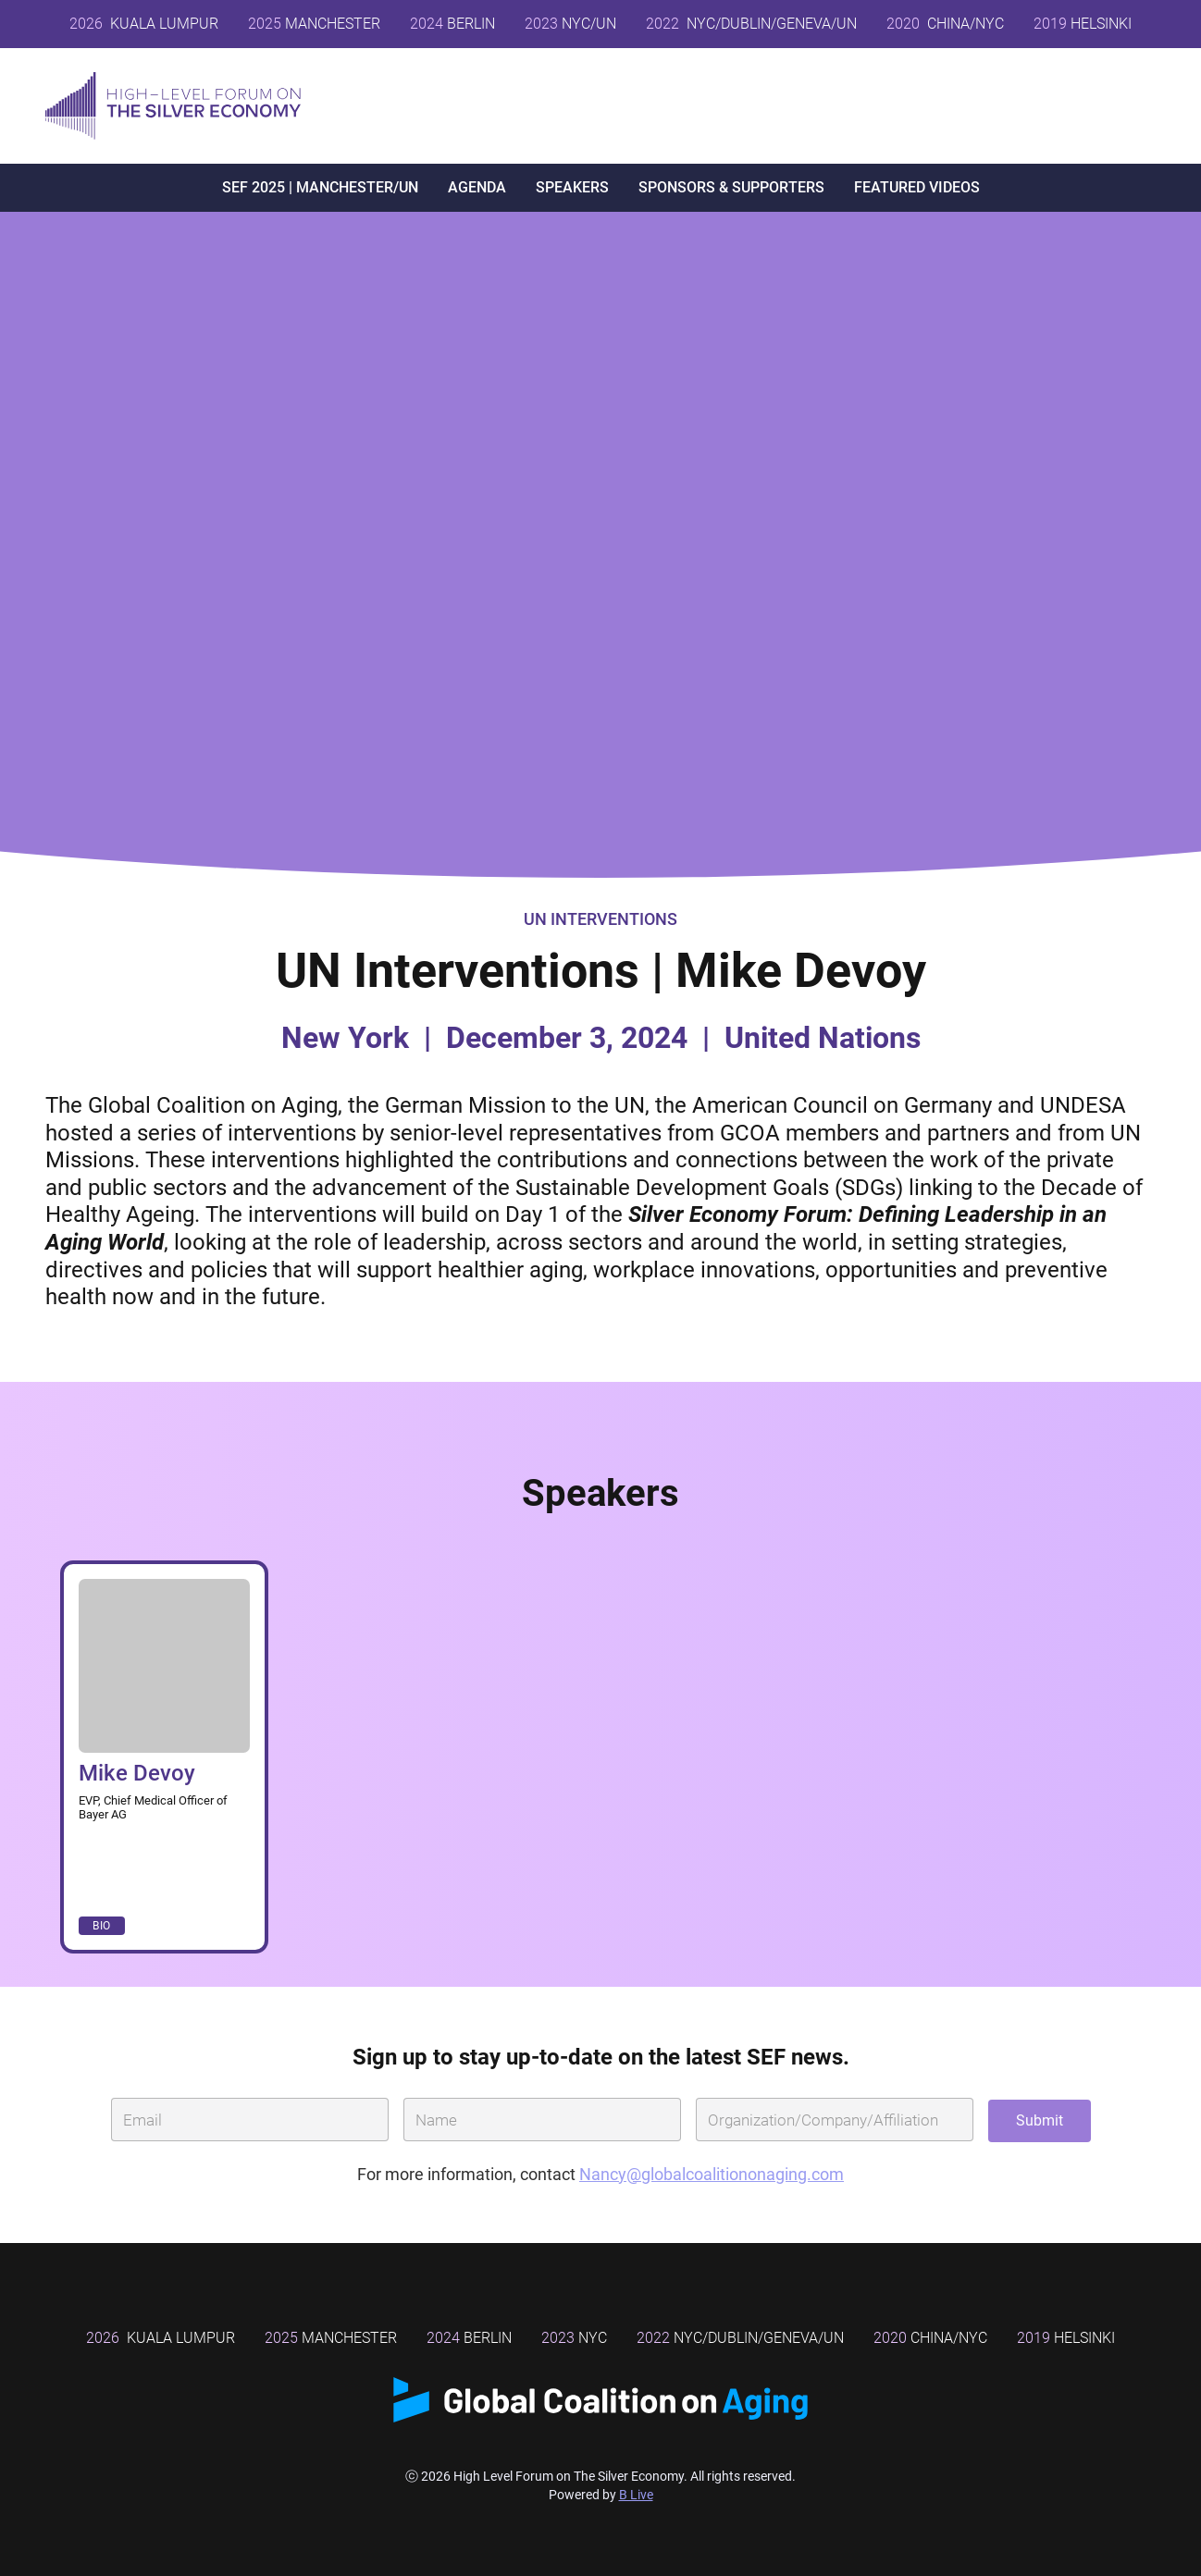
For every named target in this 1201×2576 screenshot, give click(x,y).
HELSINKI (1083, 24)
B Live (636, 2494)
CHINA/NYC (945, 24)
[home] (173, 106)
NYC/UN (570, 24)
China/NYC (930, 2338)
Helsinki (1066, 2338)
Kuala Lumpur (143, 24)
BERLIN (452, 24)
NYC (574, 2338)
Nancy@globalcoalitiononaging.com (711, 2174)
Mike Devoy (137, 1773)
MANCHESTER (314, 24)
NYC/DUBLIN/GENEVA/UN (751, 24)
